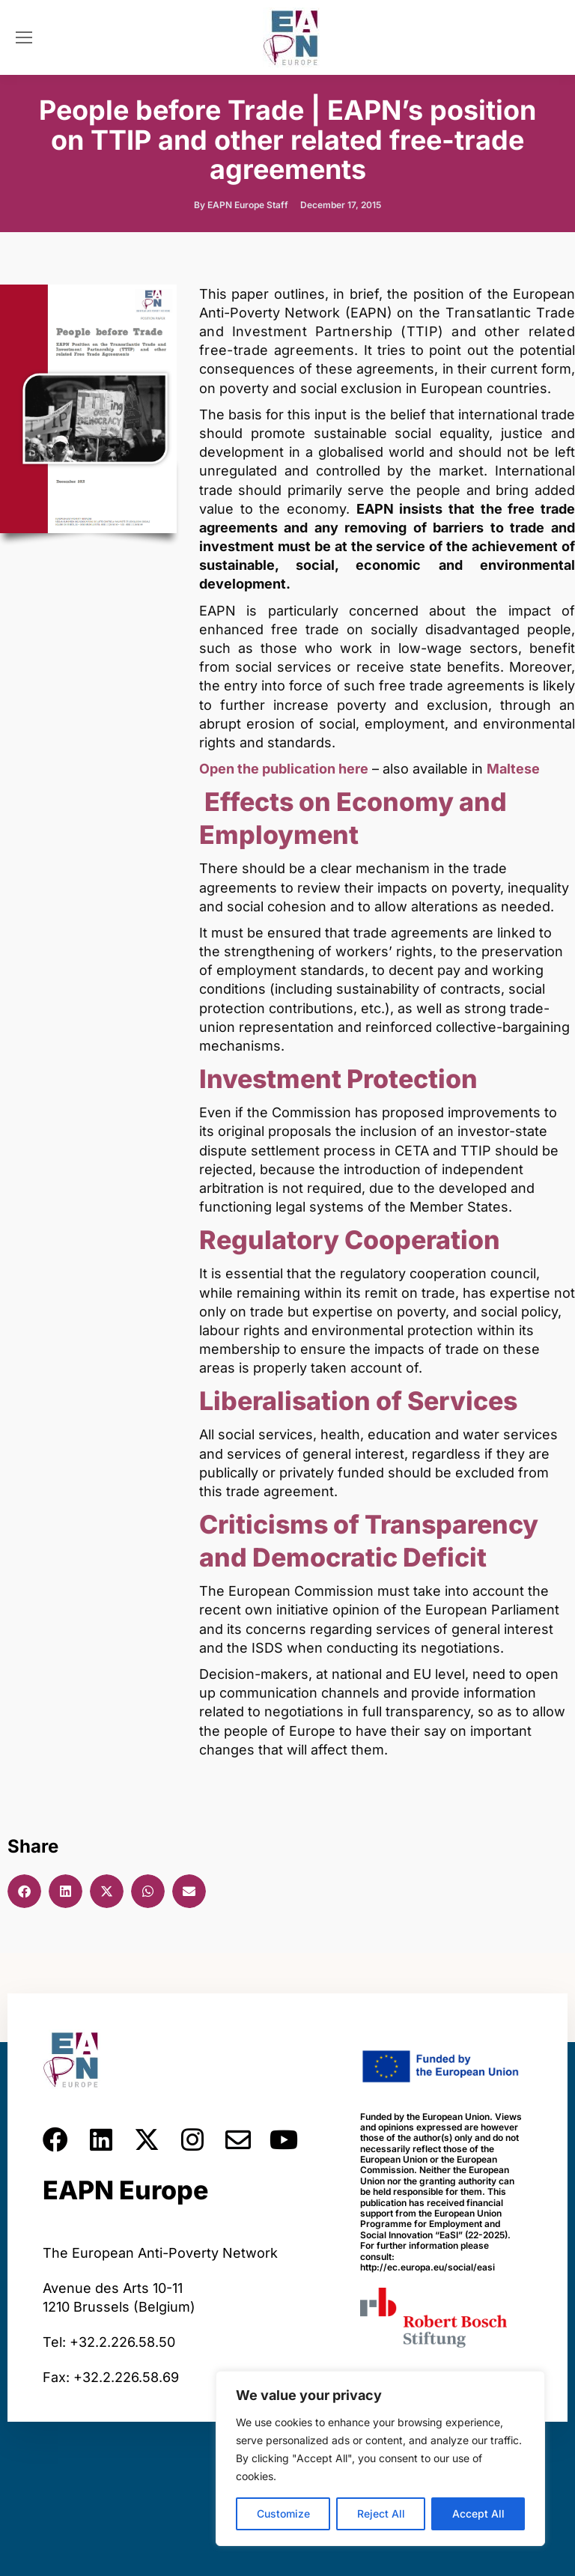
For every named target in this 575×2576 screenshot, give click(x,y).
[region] (380, 2458)
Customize (283, 2513)
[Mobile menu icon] (24, 37)
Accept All (478, 2513)
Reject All (381, 2513)
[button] (24, 1891)
